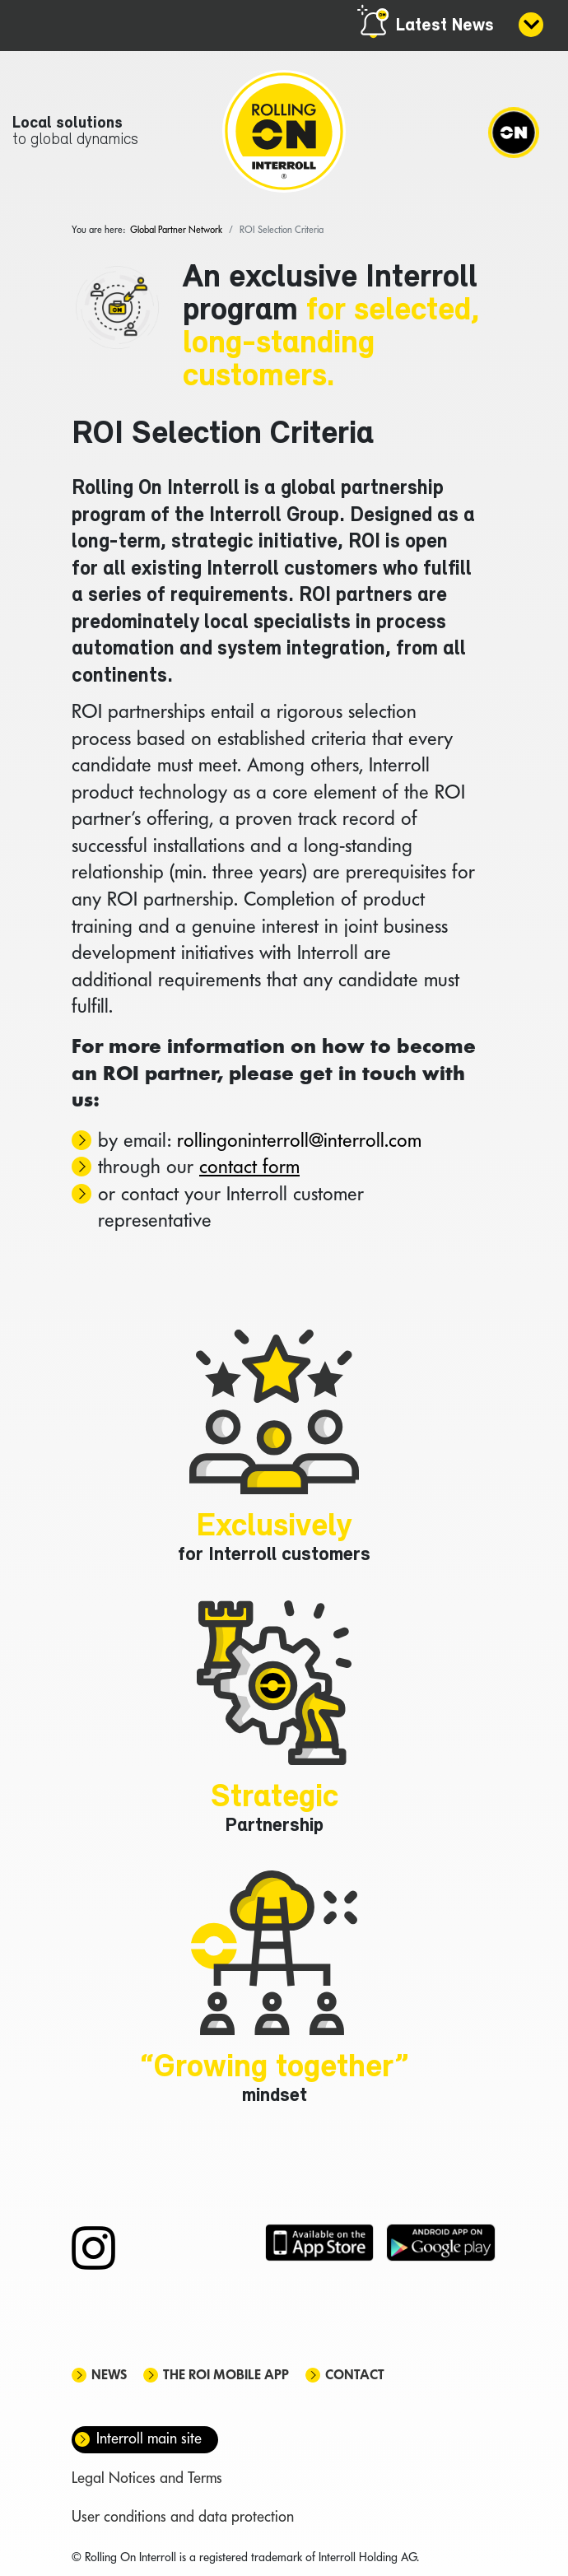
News (109, 2376)
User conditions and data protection (183, 2518)
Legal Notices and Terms (147, 2479)
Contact (354, 2376)
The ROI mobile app (226, 2376)
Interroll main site (149, 2439)
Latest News (445, 25)
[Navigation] (513, 131)
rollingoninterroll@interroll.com (299, 1140)
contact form (249, 1168)
